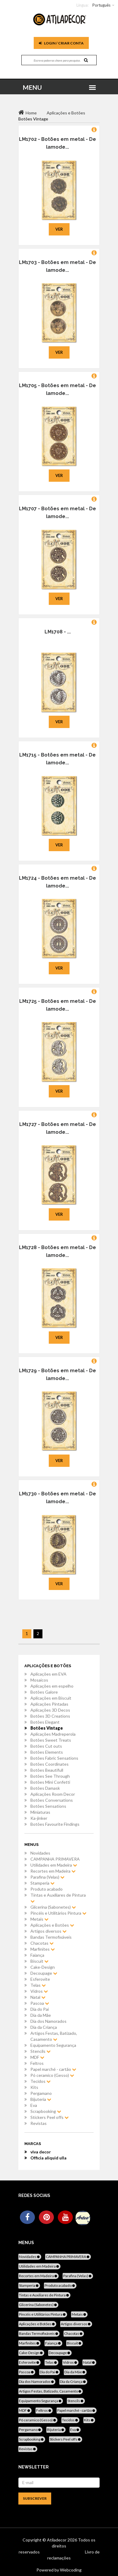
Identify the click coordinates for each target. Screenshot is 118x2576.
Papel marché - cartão (53, 2069)
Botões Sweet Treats (50, 1740)
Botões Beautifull (46, 1770)
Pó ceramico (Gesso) (52, 2075)
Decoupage (43, 1973)
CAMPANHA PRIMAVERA (55, 1858)
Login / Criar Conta (61, 43)
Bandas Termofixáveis (51, 1937)
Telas (38, 1985)
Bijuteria (40, 2099)
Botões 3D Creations (50, 1716)
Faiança (37, 1955)
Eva (33, 2105)
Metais (39, 1919)
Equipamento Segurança (53, 2045)
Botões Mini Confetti (50, 1782)
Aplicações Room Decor (52, 1794)
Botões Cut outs (46, 1746)
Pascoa (39, 2003)
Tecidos (40, 2081)
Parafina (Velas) (47, 1877)
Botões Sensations (48, 1806)
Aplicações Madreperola (53, 1734)
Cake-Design (42, 1967)
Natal (37, 1997)
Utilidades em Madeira (53, 1865)
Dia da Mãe (40, 2015)
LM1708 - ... (58, 632)
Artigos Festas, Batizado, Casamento (53, 2036)
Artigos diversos (48, 1931)
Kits (34, 2087)
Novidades (40, 1852)
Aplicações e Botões (52, 1925)
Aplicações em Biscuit (50, 1698)
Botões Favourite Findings (54, 1824)
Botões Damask (45, 1788)
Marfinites (42, 1949)
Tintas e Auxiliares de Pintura (58, 1897)
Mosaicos (39, 1679)
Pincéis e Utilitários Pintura (58, 1913)
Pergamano (41, 2093)
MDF (37, 2057)
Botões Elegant (45, 1722)
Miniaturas (40, 1812)
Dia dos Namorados (48, 2021)
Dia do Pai (39, 2009)
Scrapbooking (45, 2111)
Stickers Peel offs (49, 2117)
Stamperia (42, 1883)
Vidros (39, 1991)
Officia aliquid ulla (48, 2157)
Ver (59, 229)
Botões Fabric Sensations (54, 1758)
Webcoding (70, 2569)
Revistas (38, 2123)
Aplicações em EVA (48, 1673)
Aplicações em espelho (51, 1686)
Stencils (40, 2051)
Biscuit (39, 1961)
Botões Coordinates (49, 1764)
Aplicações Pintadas (49, 1704)
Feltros (37, 2063)
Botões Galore (44, 1692)
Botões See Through (50, 1776)
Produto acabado (46, 1889)
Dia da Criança (43, 2027)
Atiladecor (57, 2539)
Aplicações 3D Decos (50, 1710)
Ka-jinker (38, 1818)
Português (101, 5)
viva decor (40, 2151)
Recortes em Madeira (53, 1871)
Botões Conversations (51, 1800)
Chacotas (42, 1943)
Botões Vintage (46, 1728)
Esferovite (40, 1979)
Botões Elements (46, 1752)
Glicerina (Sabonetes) (53, 1907)
